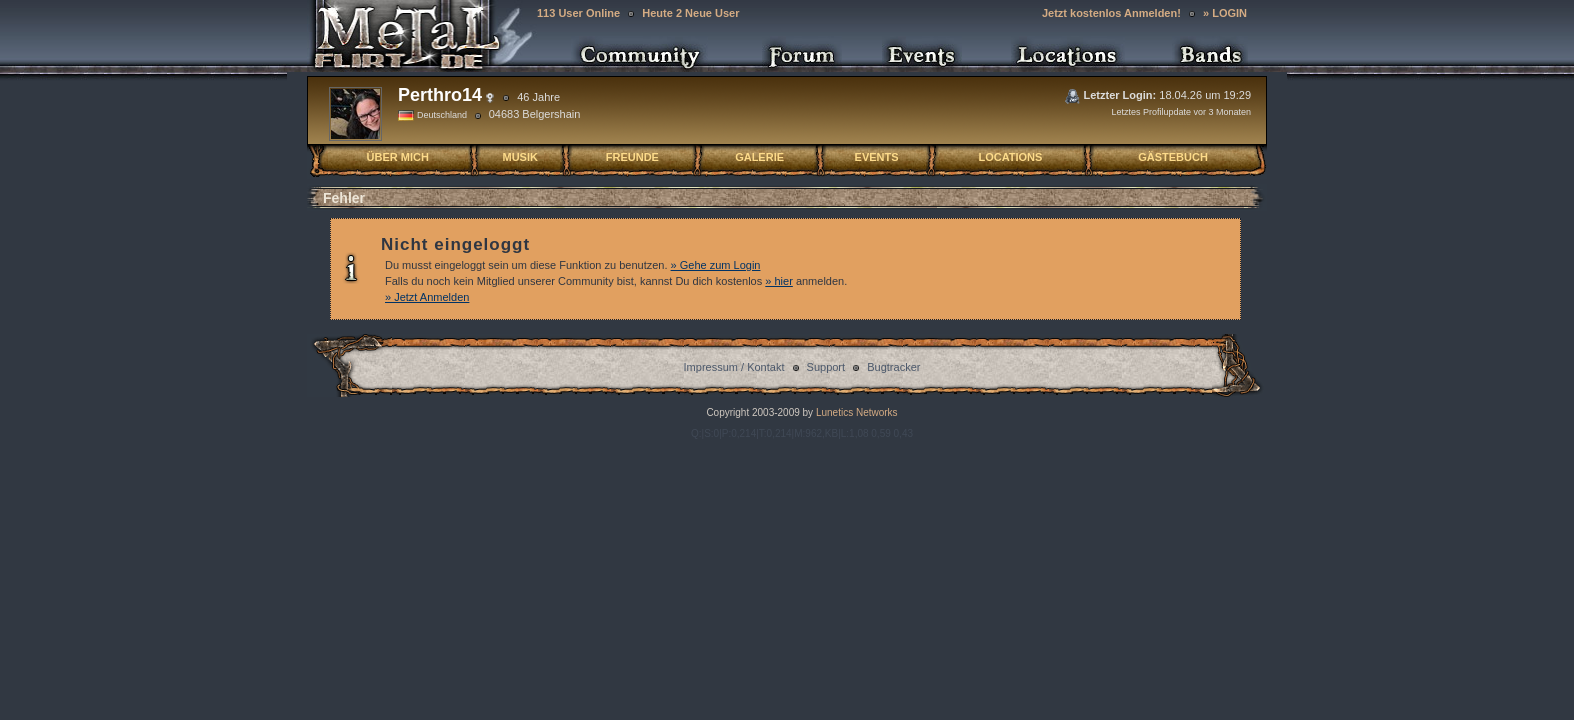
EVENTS (877, 157)
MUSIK (519, 157)
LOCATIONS (1010, 157)
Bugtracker (893, 367)
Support (826, 367)
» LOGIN (1225, 13)
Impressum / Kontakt (734, 367)
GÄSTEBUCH (1173, 157)
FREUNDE (632, 157)
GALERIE (759, 157)
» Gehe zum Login (716, 265)
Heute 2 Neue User (690, 13)
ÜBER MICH (398, 157)
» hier (779, 281)
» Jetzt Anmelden (427, 297)
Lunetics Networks (855, 412)
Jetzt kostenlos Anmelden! (1111, 13)
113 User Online (578, 13)
